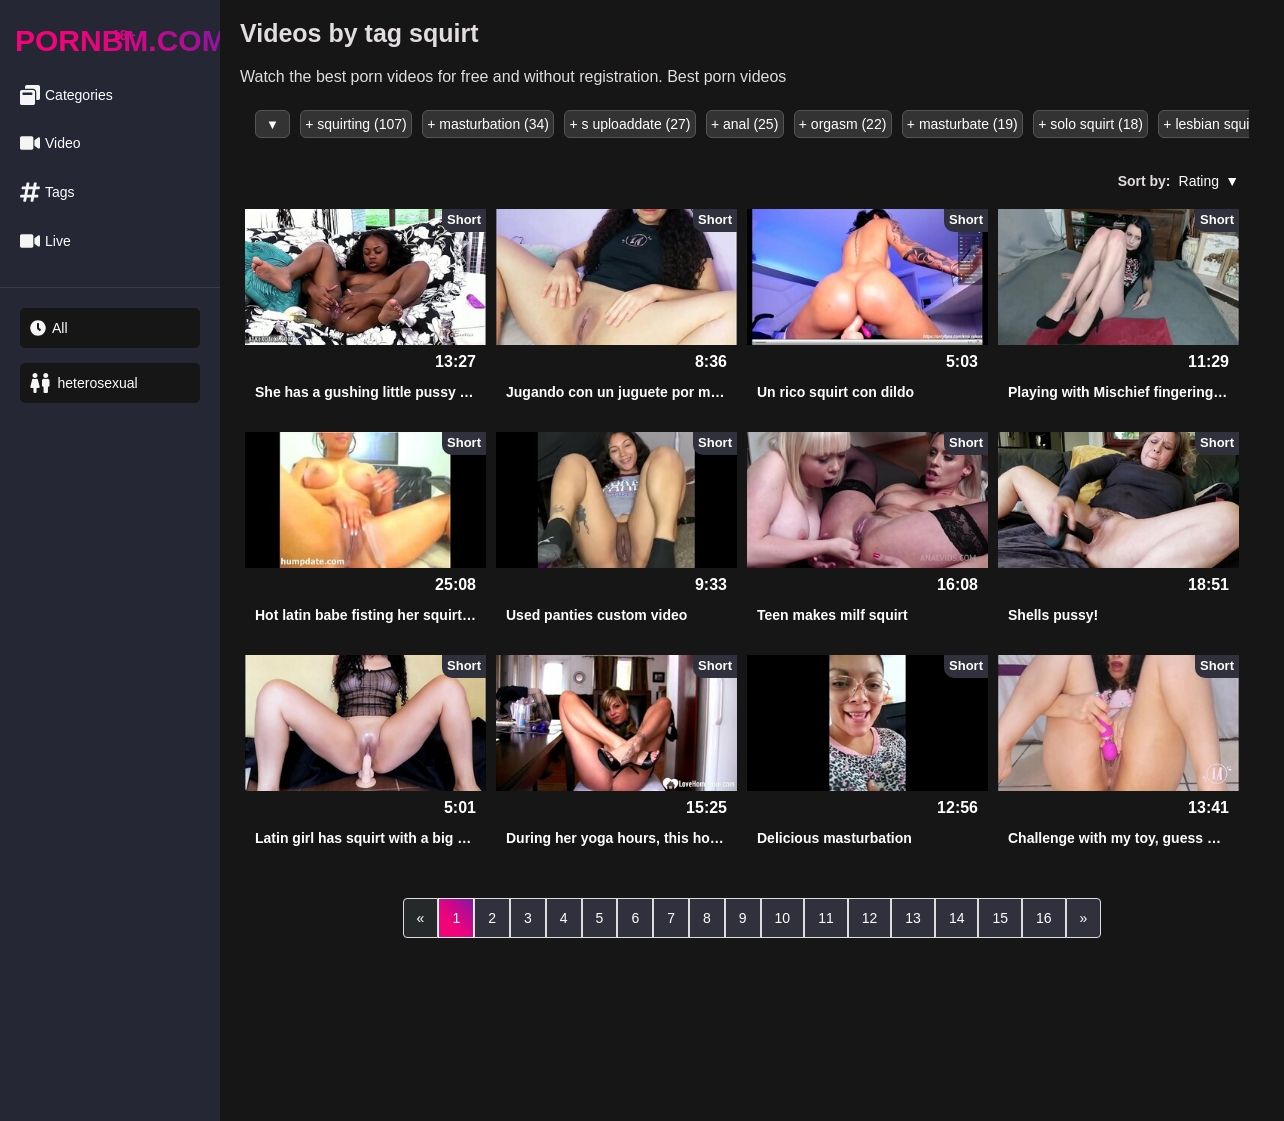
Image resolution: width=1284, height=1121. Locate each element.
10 (783, 918)
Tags (47, 192)
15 (1000, 918)
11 (826, 918)
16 (1044, 918)
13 (913, 918)
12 (870, 918)
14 (957, 918)
